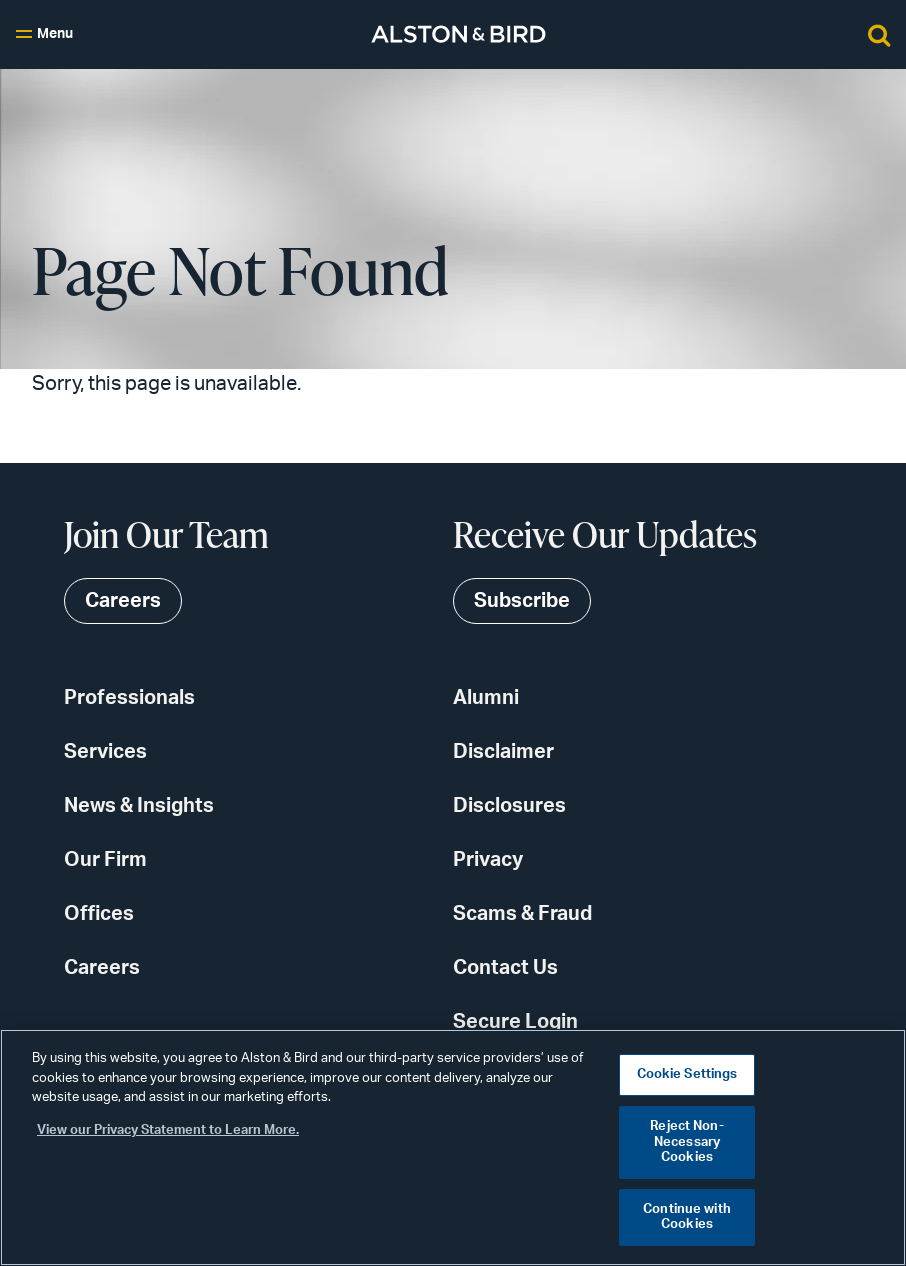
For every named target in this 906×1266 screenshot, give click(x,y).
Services (105, 752)
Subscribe (522, 601)
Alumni (486, 698)
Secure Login (515, 1022)
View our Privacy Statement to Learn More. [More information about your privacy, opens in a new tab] (168, 1130)
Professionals (129, 698)
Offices (99, 914)
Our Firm (105, 860)
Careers (102, 968)
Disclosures (509, 806)
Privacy (488, 860)
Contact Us (505, 968)
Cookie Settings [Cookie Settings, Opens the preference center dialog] (687, 1074)
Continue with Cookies (687, 1217)
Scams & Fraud (522, 914)
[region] (453, 1147)
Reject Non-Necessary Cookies (686, 1142)
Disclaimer (503, 752)
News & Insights (139, 806)
